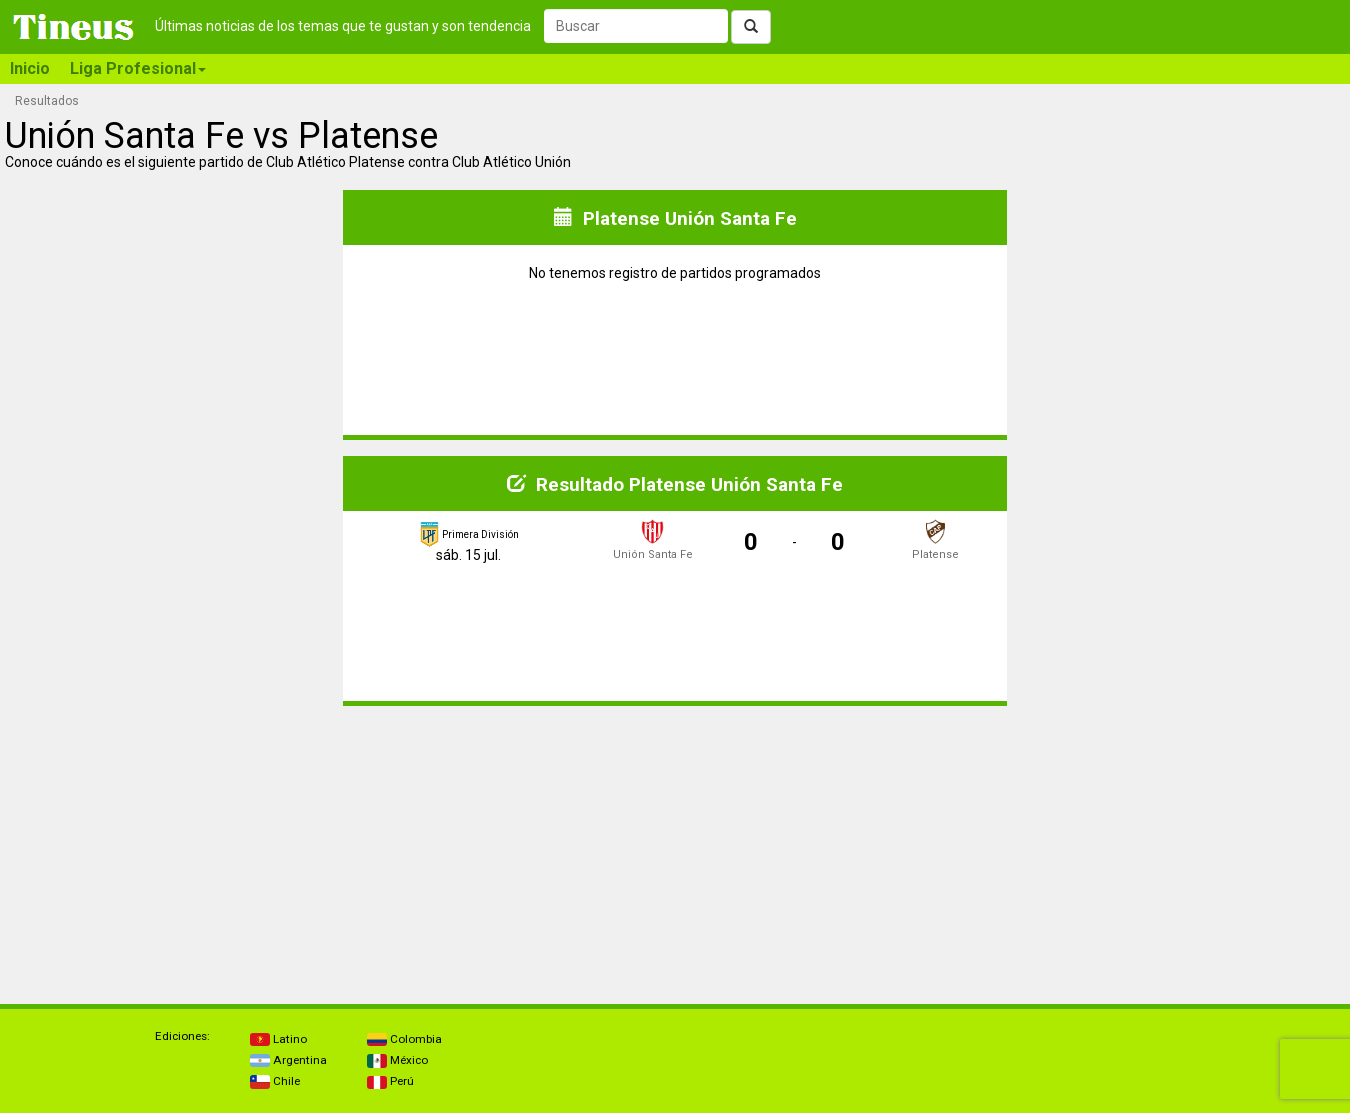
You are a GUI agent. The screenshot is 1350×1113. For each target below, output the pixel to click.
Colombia (404, 1039)
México (397, 1060)
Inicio (30, 68)
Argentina (288, 1060)
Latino (278, 1039)
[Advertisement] (173, 847)
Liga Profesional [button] (138, 68)
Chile (275, 1081)
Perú (390, 1081)
